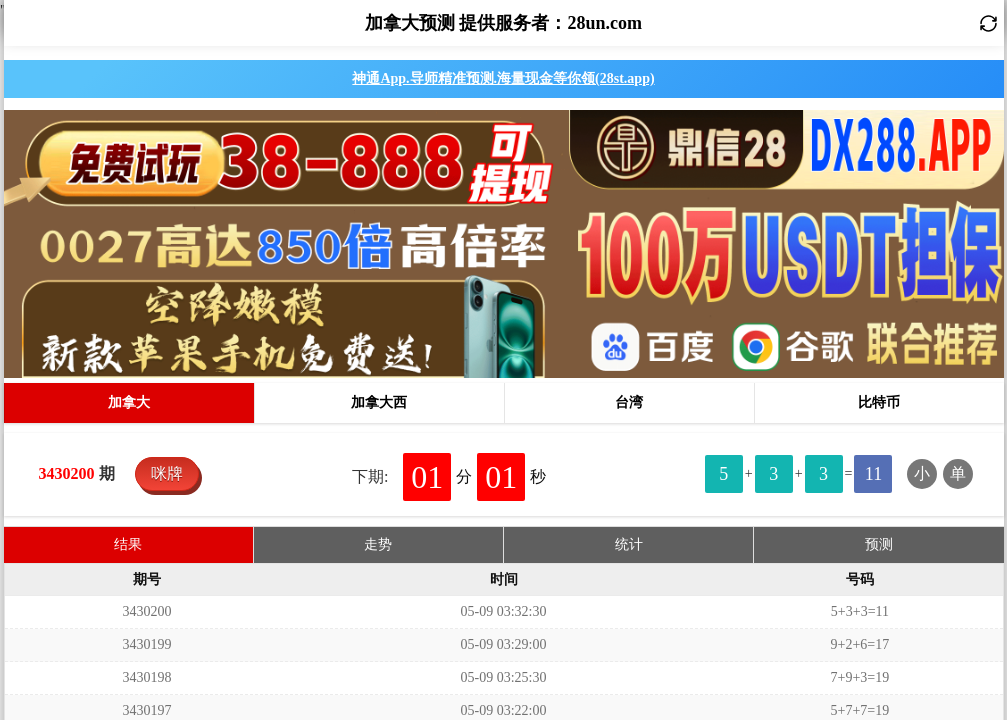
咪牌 (167, 201)
